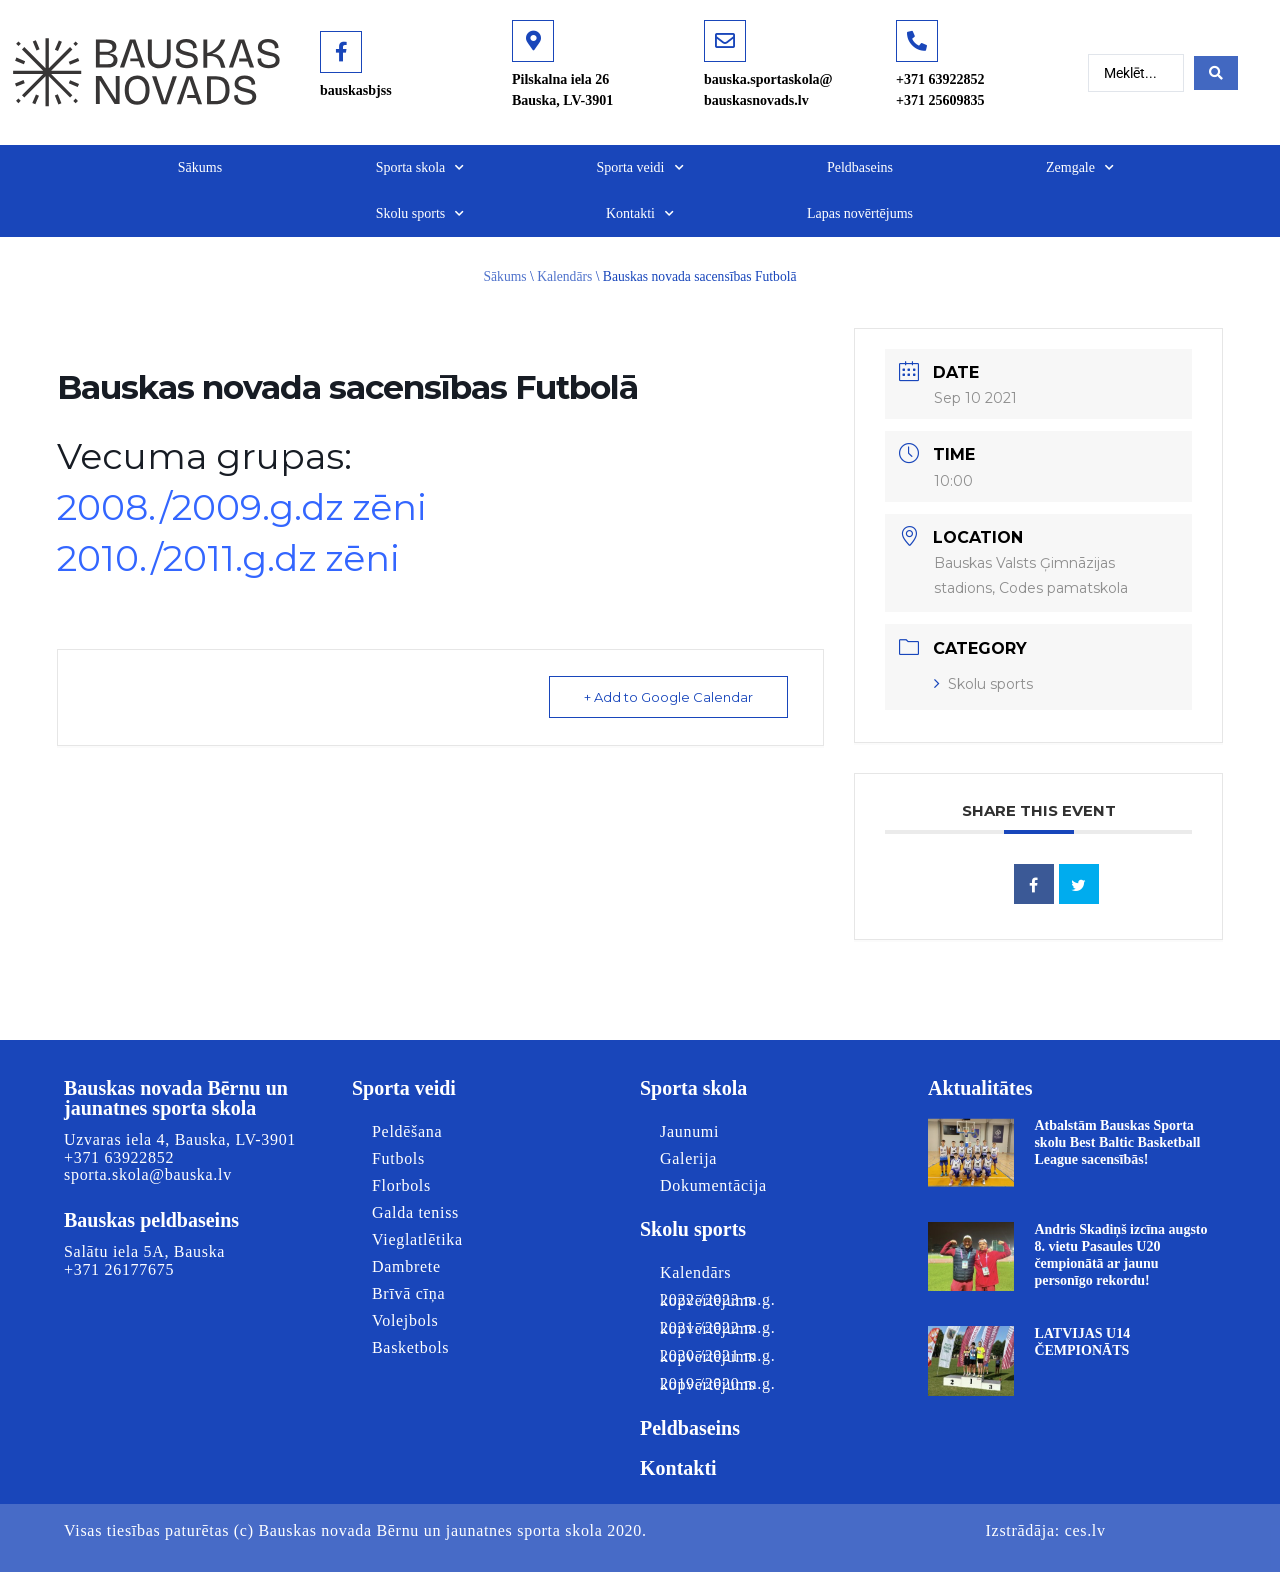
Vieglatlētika (417, 1239)
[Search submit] (1216, 73)
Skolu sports (420, 214)
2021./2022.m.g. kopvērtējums (717, 1328)
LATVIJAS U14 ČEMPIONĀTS (1082, 1342)
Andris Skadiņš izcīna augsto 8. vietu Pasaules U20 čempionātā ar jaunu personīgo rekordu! (1120, 1254)
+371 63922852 (940, 79)
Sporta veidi (639, 168)
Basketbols (410, 1347)
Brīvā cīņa (408, 1293)
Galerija (688, 1158)
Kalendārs (564, 276)
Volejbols (405, 1320)
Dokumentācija (713, 1185)
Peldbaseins (860, 167)
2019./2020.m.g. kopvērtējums (717, 1384)
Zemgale (1080, 168)
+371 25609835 (940, 100)
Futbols (398, 1158)
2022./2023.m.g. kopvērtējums (717, 1300)
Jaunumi (689, 1131)
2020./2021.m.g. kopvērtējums (717, 1356)
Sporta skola (420, 168)
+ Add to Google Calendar (668, 697)
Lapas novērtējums (860, 213)
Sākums (200, 167)
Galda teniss (415, 1212)
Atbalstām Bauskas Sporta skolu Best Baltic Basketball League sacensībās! (1117, 1142)
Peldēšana (407, 1131)
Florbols (401, 1185)
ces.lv (1085, 1530)
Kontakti (640, 214)
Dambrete (406, 1266)
